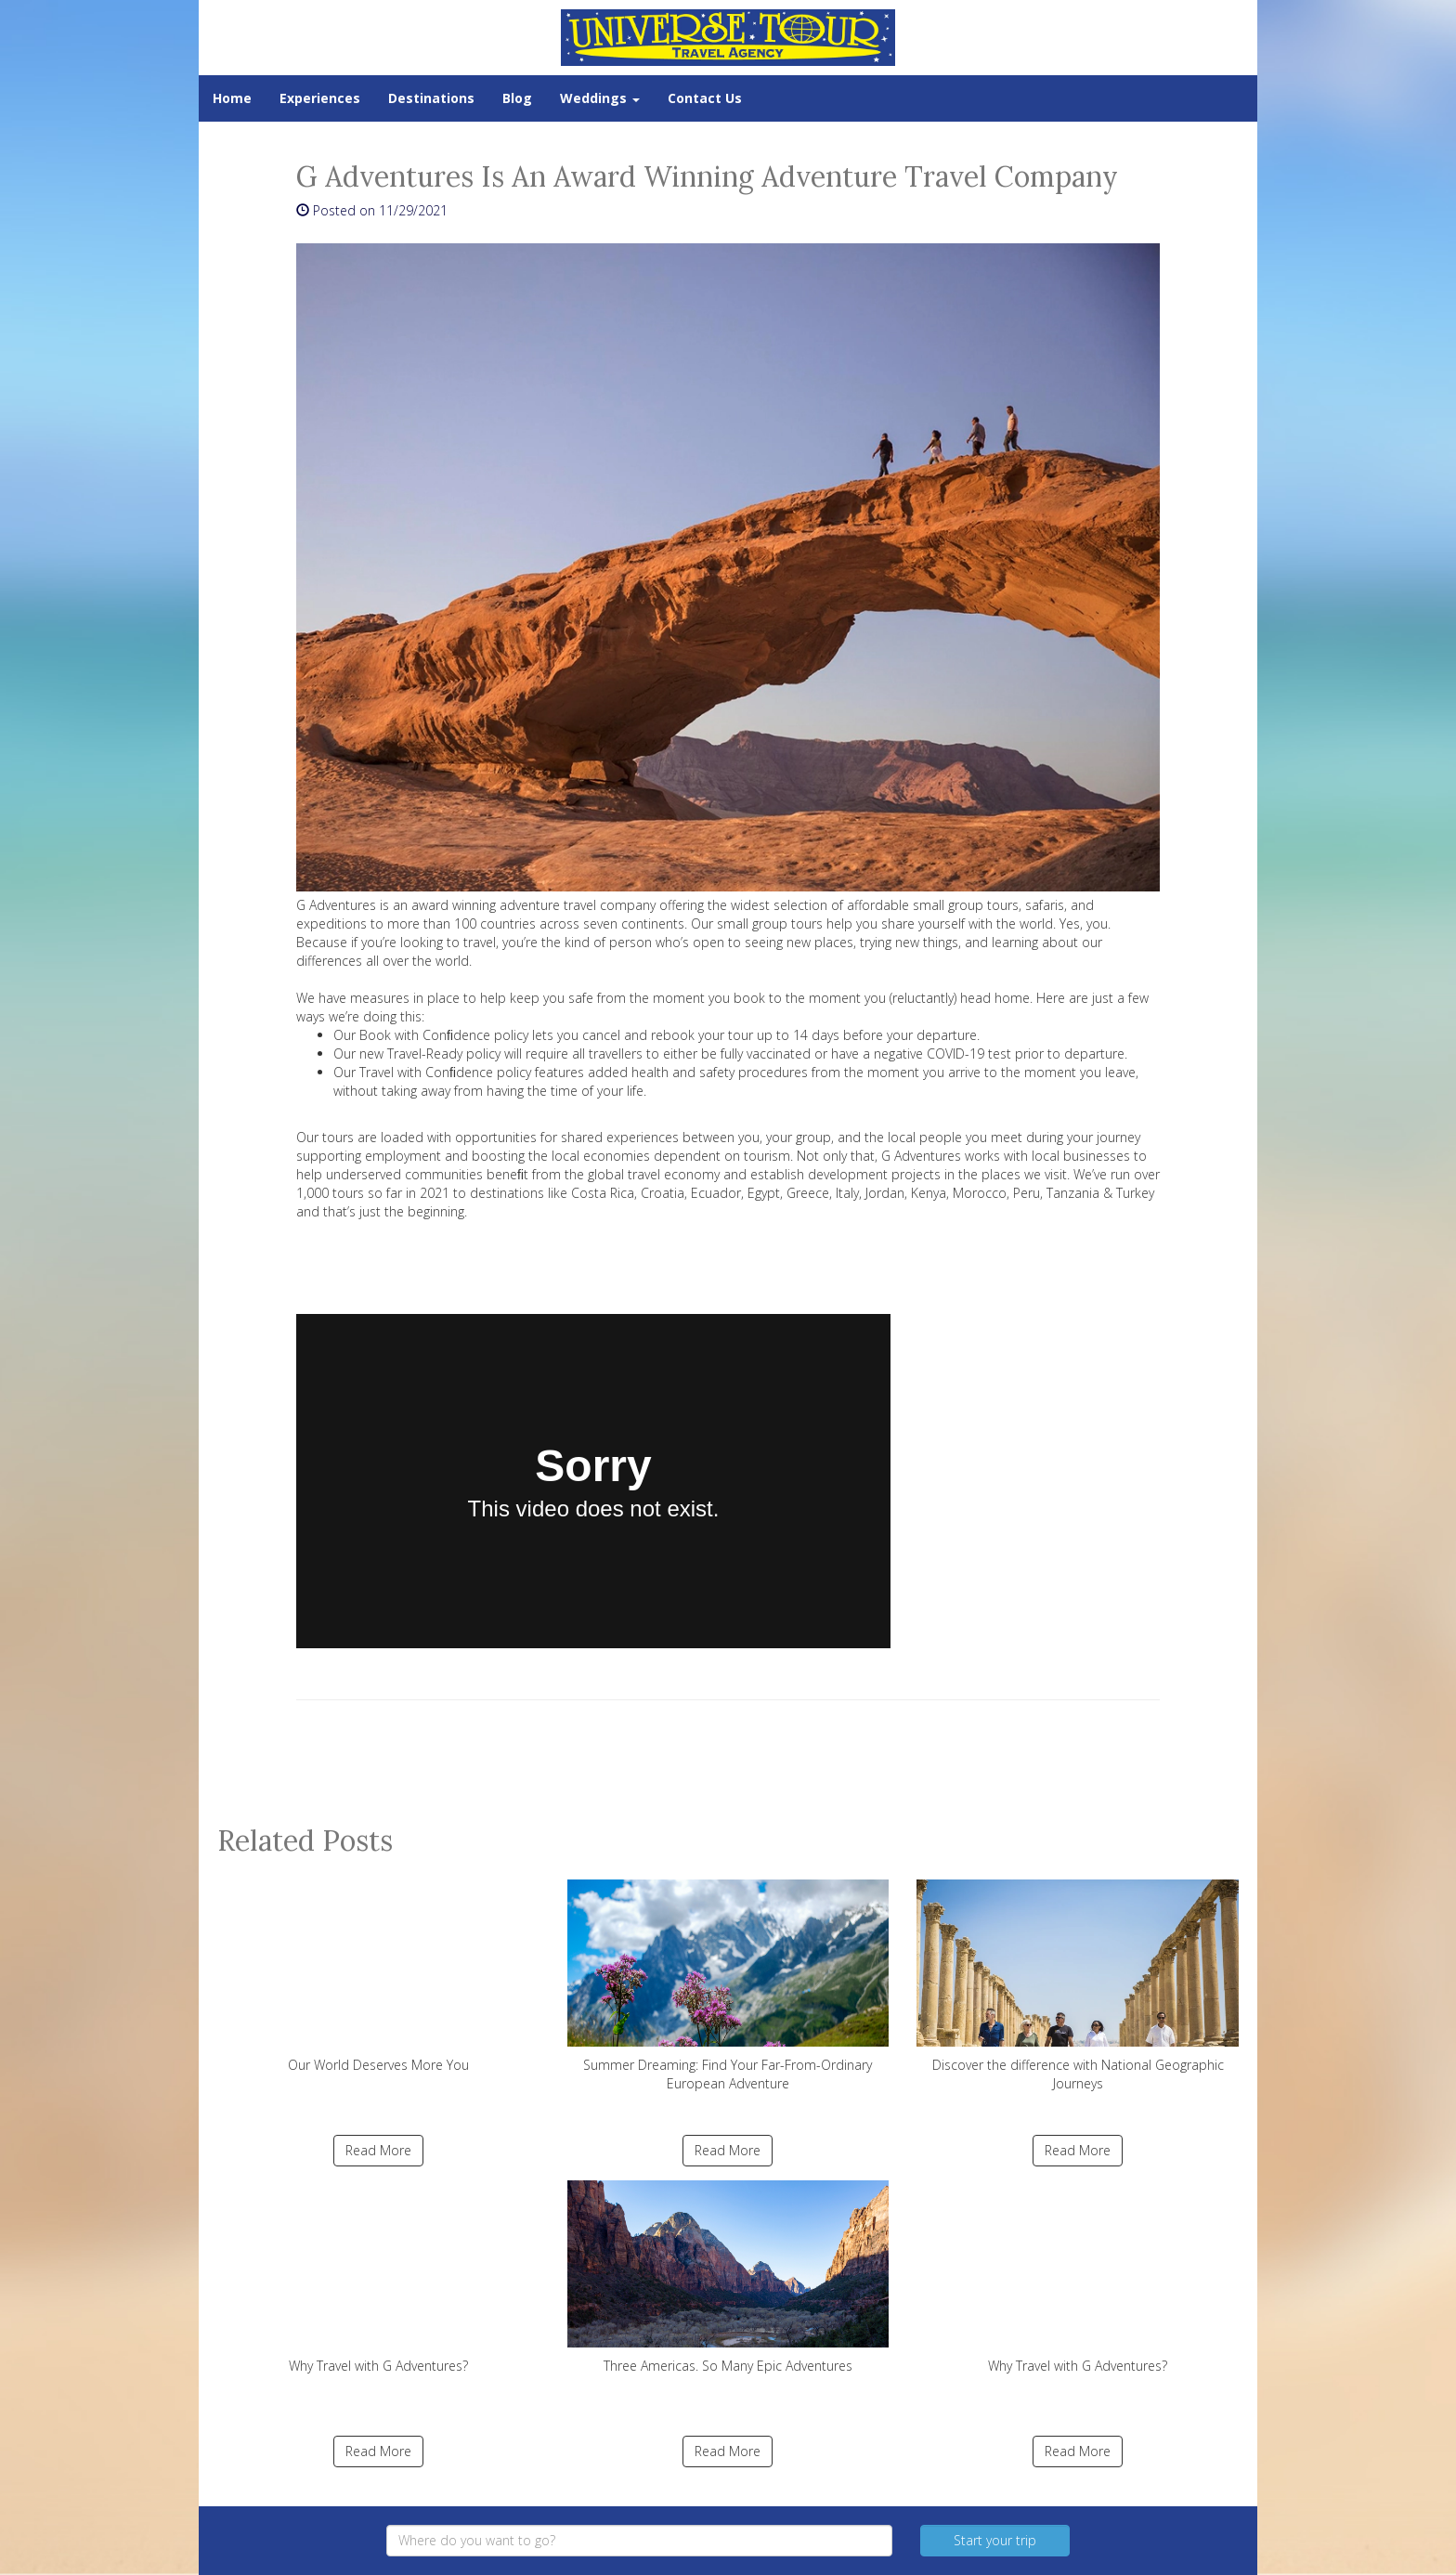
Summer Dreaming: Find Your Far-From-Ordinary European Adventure (728, 1985)
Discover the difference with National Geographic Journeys (1077, 1985)
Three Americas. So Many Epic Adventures (728, 2277)
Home (232, 98)
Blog (517, 98)
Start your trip (995, 2540)
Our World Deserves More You (378, 1976)
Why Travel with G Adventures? (378, 2277)
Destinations (431, 98)
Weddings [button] (600, 98)
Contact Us (705, 98)
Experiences (320, 98)
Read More (378, 2150)
